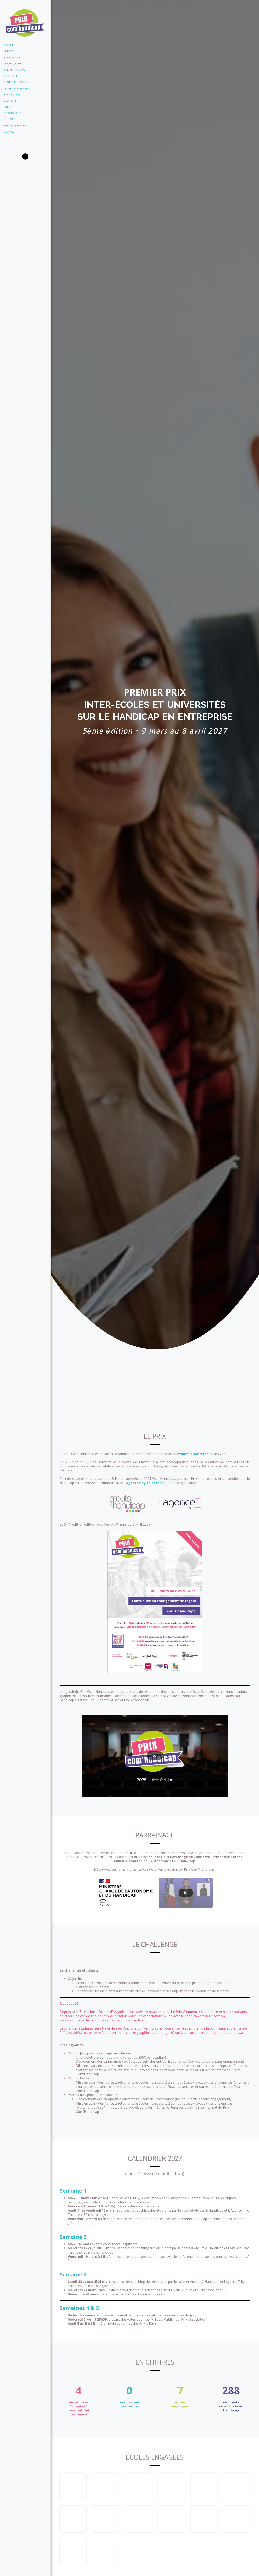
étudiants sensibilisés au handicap (231, 2422)
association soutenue (129, 2420)
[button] (25, 156)
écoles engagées (180, 2420)
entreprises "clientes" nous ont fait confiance (79, 2424)
